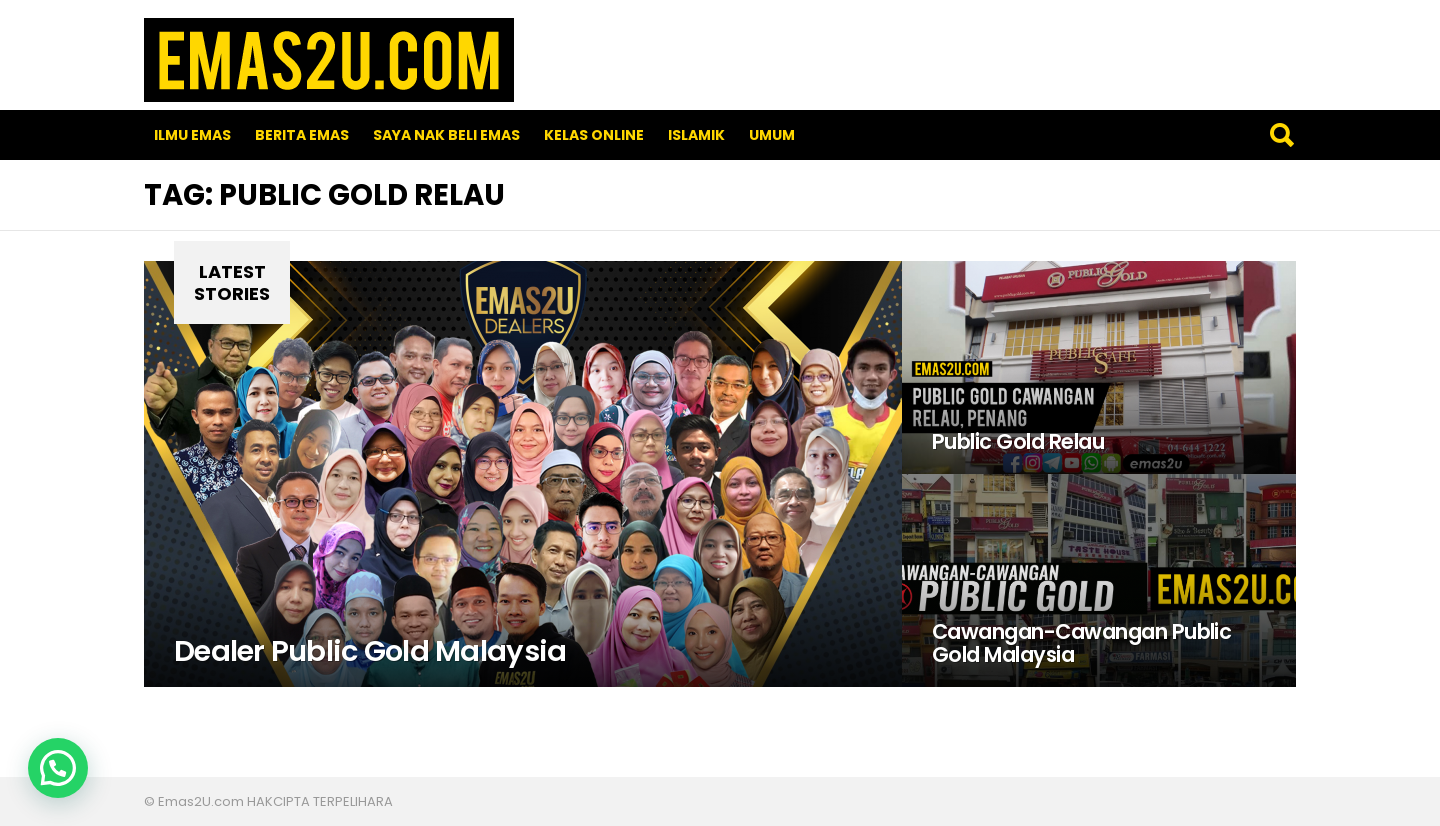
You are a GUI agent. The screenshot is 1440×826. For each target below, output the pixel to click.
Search (1281, 135)
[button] (58, 768)
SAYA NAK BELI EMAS (446, 135)
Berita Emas (302, 135)
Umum (772, 135)
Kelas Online (594, 135)
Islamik (696, 135)
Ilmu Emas (192, 135)
